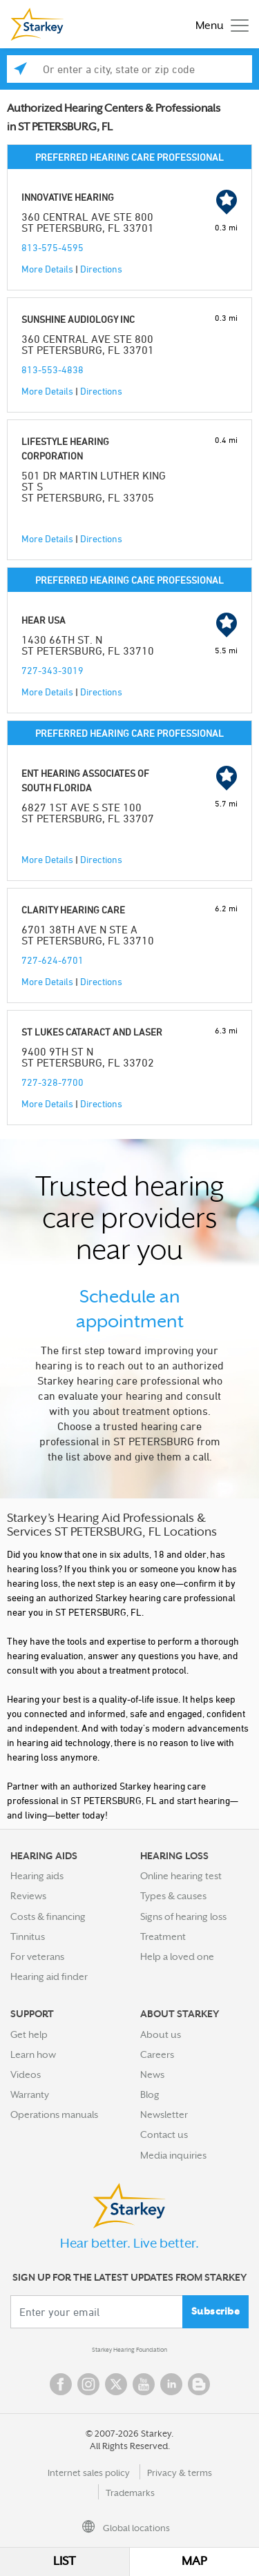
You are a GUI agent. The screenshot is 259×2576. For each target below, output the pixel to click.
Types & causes (173, 1895)
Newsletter (164, 2114)
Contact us (164, 2134)
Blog (150, 2094)
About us (160, 2034)
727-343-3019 (52, 670)
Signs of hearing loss (183, 1916)
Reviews (28, 1895)
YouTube (144, 2384)
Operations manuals (54, 2114)
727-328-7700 (52, 1082)
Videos (25, 2074)
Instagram (88, 2384)
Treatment (163, 1936)
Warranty (29, 2094)
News (152, 2074)
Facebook (61, 2384)
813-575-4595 (52, 247)
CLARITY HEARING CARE (73, 909)
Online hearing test (181, 1875)
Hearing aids (37, 1875)
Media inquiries (173, 2155)
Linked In (171, 2384)
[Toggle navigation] (219, 24)
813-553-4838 (52, 369)
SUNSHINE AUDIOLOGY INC (78, 319)
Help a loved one (177, 1956)
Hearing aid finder (49, 1976)
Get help (29, 2034)
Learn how (33, 2054)
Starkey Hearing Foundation (129, 2349)
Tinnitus (27, 1936)
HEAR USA (43, 620)
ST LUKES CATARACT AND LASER (91, 1032)
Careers (157, 2054)
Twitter (116, 2384)
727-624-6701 (52, 960)
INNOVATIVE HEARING (67, 197)
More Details (47, 269)
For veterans (37, 1956)
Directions (101, 269)
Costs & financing (48, 1916)
